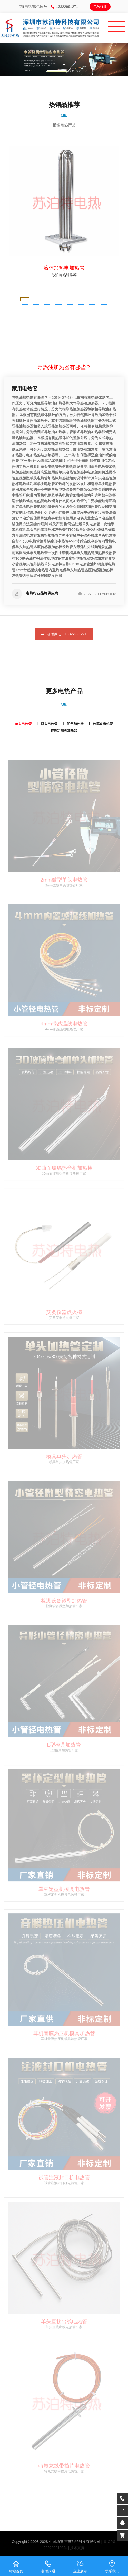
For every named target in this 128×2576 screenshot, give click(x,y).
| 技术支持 (76, 2548)
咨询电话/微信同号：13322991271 (47, 7)
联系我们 (112, 2566)
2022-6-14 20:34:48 (97, 594)
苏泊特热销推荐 (64, 275)
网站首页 (16, 2566)
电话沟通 (48, 2566)
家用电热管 (24, 389)
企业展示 (80, 2566)
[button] (9, 60)
